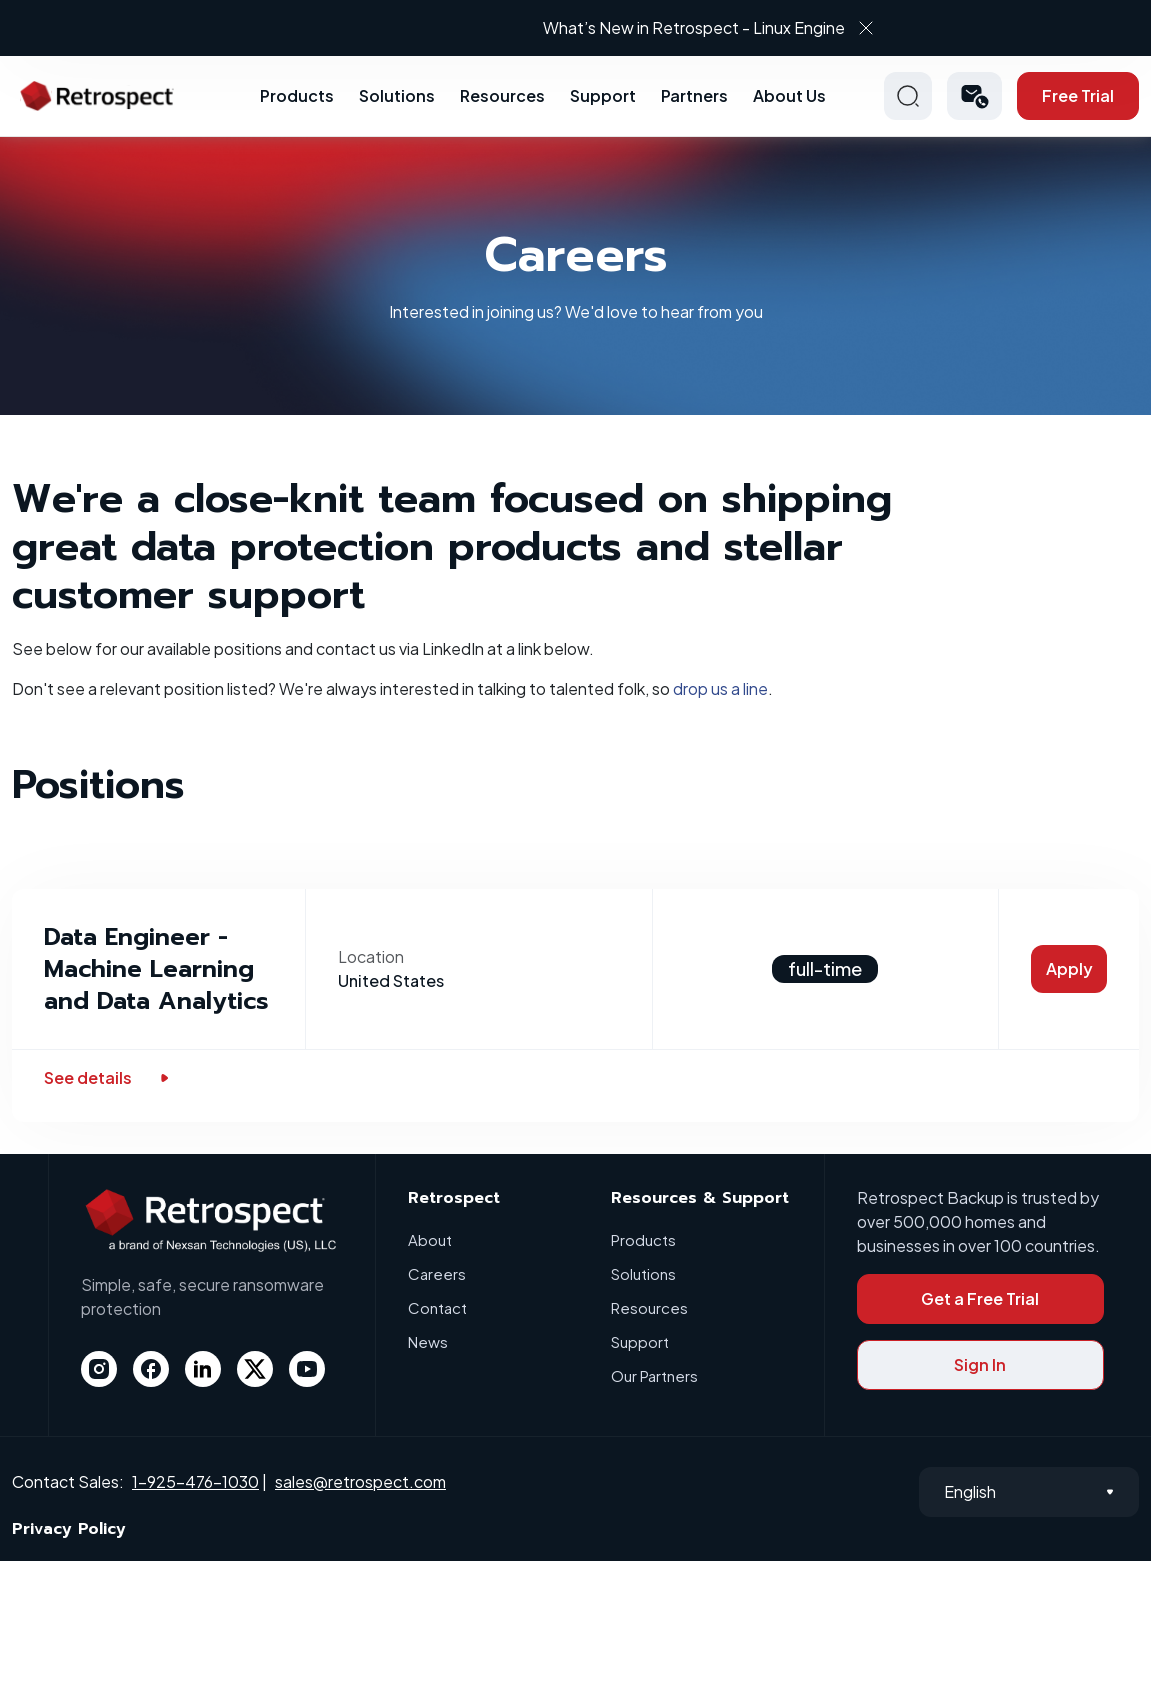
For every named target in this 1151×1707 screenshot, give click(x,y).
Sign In (980, 1364)
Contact (437, 1307)
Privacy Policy (69, 1529)
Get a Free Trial (980, 1298)
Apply (1069, 968)
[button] (974, 96)
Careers (437, 1273)
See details (108, 1077)
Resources (502, 95)
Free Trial (1078, 95)
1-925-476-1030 (195, 1481)
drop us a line (720, 688)
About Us (789, 95)
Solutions (397, 95)
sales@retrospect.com (360, 1481)
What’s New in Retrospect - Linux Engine (694, 27)
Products (297, 95)
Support (603, 95)
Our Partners (654, 1375)
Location (371, 956)
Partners (694, 95)
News (428, 1341)
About (430, 1239)
